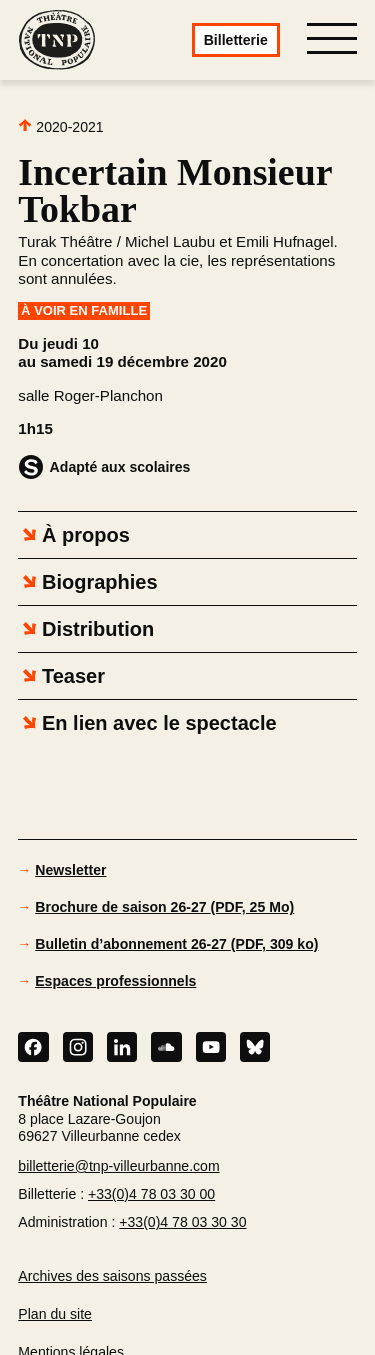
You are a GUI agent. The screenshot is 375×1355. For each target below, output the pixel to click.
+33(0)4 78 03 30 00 (151, 1194)
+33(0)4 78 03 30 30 (182, 1222)
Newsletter (70, 870)
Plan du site (55, 1314)
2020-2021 (60, 126)
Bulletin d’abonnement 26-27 (176, 944)
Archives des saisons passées (112, 1276)
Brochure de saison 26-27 (164, 907)
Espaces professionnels (115, 981)
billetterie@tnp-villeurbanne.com (118, 1166)
